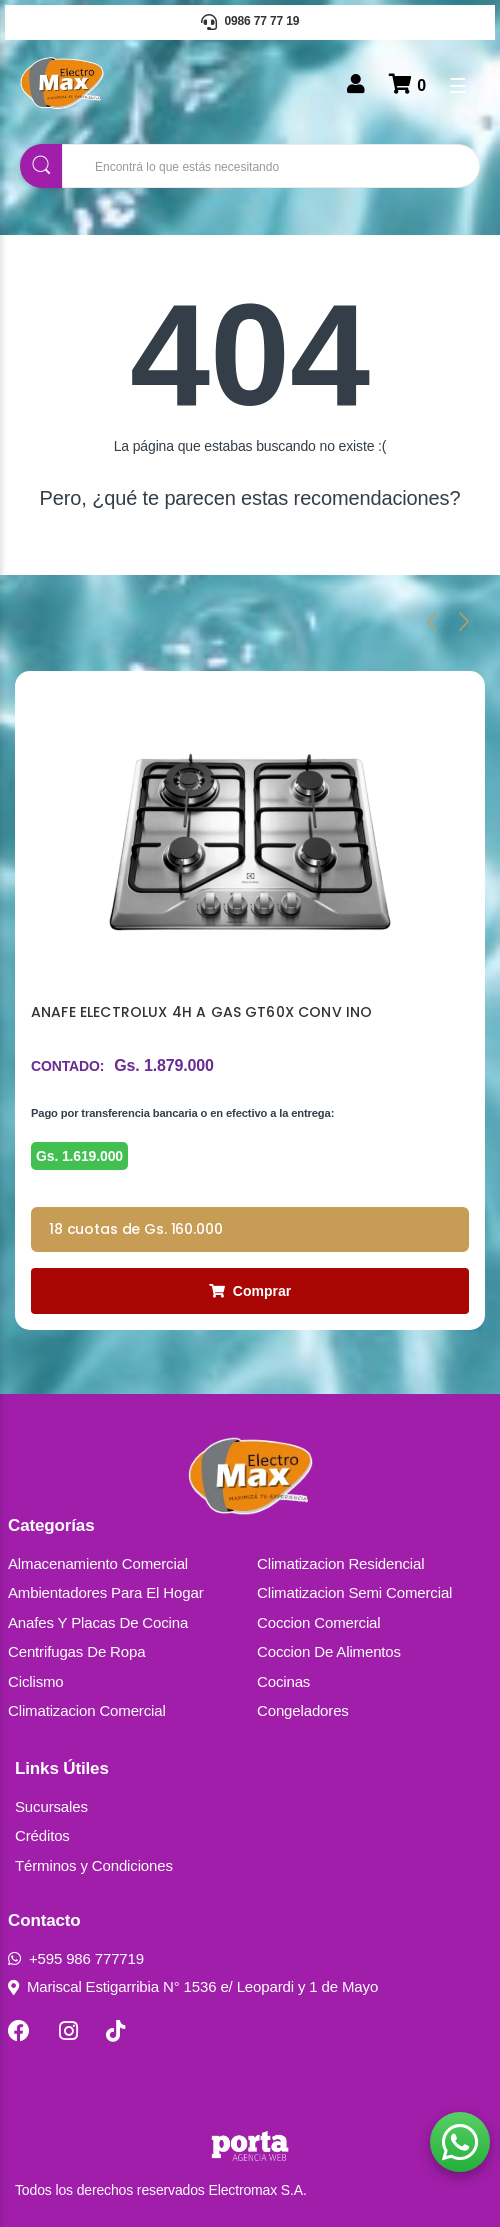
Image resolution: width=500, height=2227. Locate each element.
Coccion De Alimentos (329, 1651)
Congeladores (303, 1710)
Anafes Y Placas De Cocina (98, 1622)
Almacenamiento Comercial (98, 1563)
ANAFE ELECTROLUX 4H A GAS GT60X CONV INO (201, 1012)
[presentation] (432, 621)
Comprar (250, 1291)
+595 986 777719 (76, 1958)
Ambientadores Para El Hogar (106, 1592)
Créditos (42, 1835)
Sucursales (51, 1806)
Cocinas (283, 1681)
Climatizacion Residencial (340, 1563)
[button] (460, 2142)
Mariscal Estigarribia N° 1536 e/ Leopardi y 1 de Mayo (193, 1986)
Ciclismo (36, 1681)
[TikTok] (115, 2031)
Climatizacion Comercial (87, 1710)
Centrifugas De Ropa (76, 1651)
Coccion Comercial (319, 1622)
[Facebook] (19, 2031)
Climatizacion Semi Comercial (354, 1592)
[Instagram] (68, 2031)
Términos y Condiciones (94, 1865)
